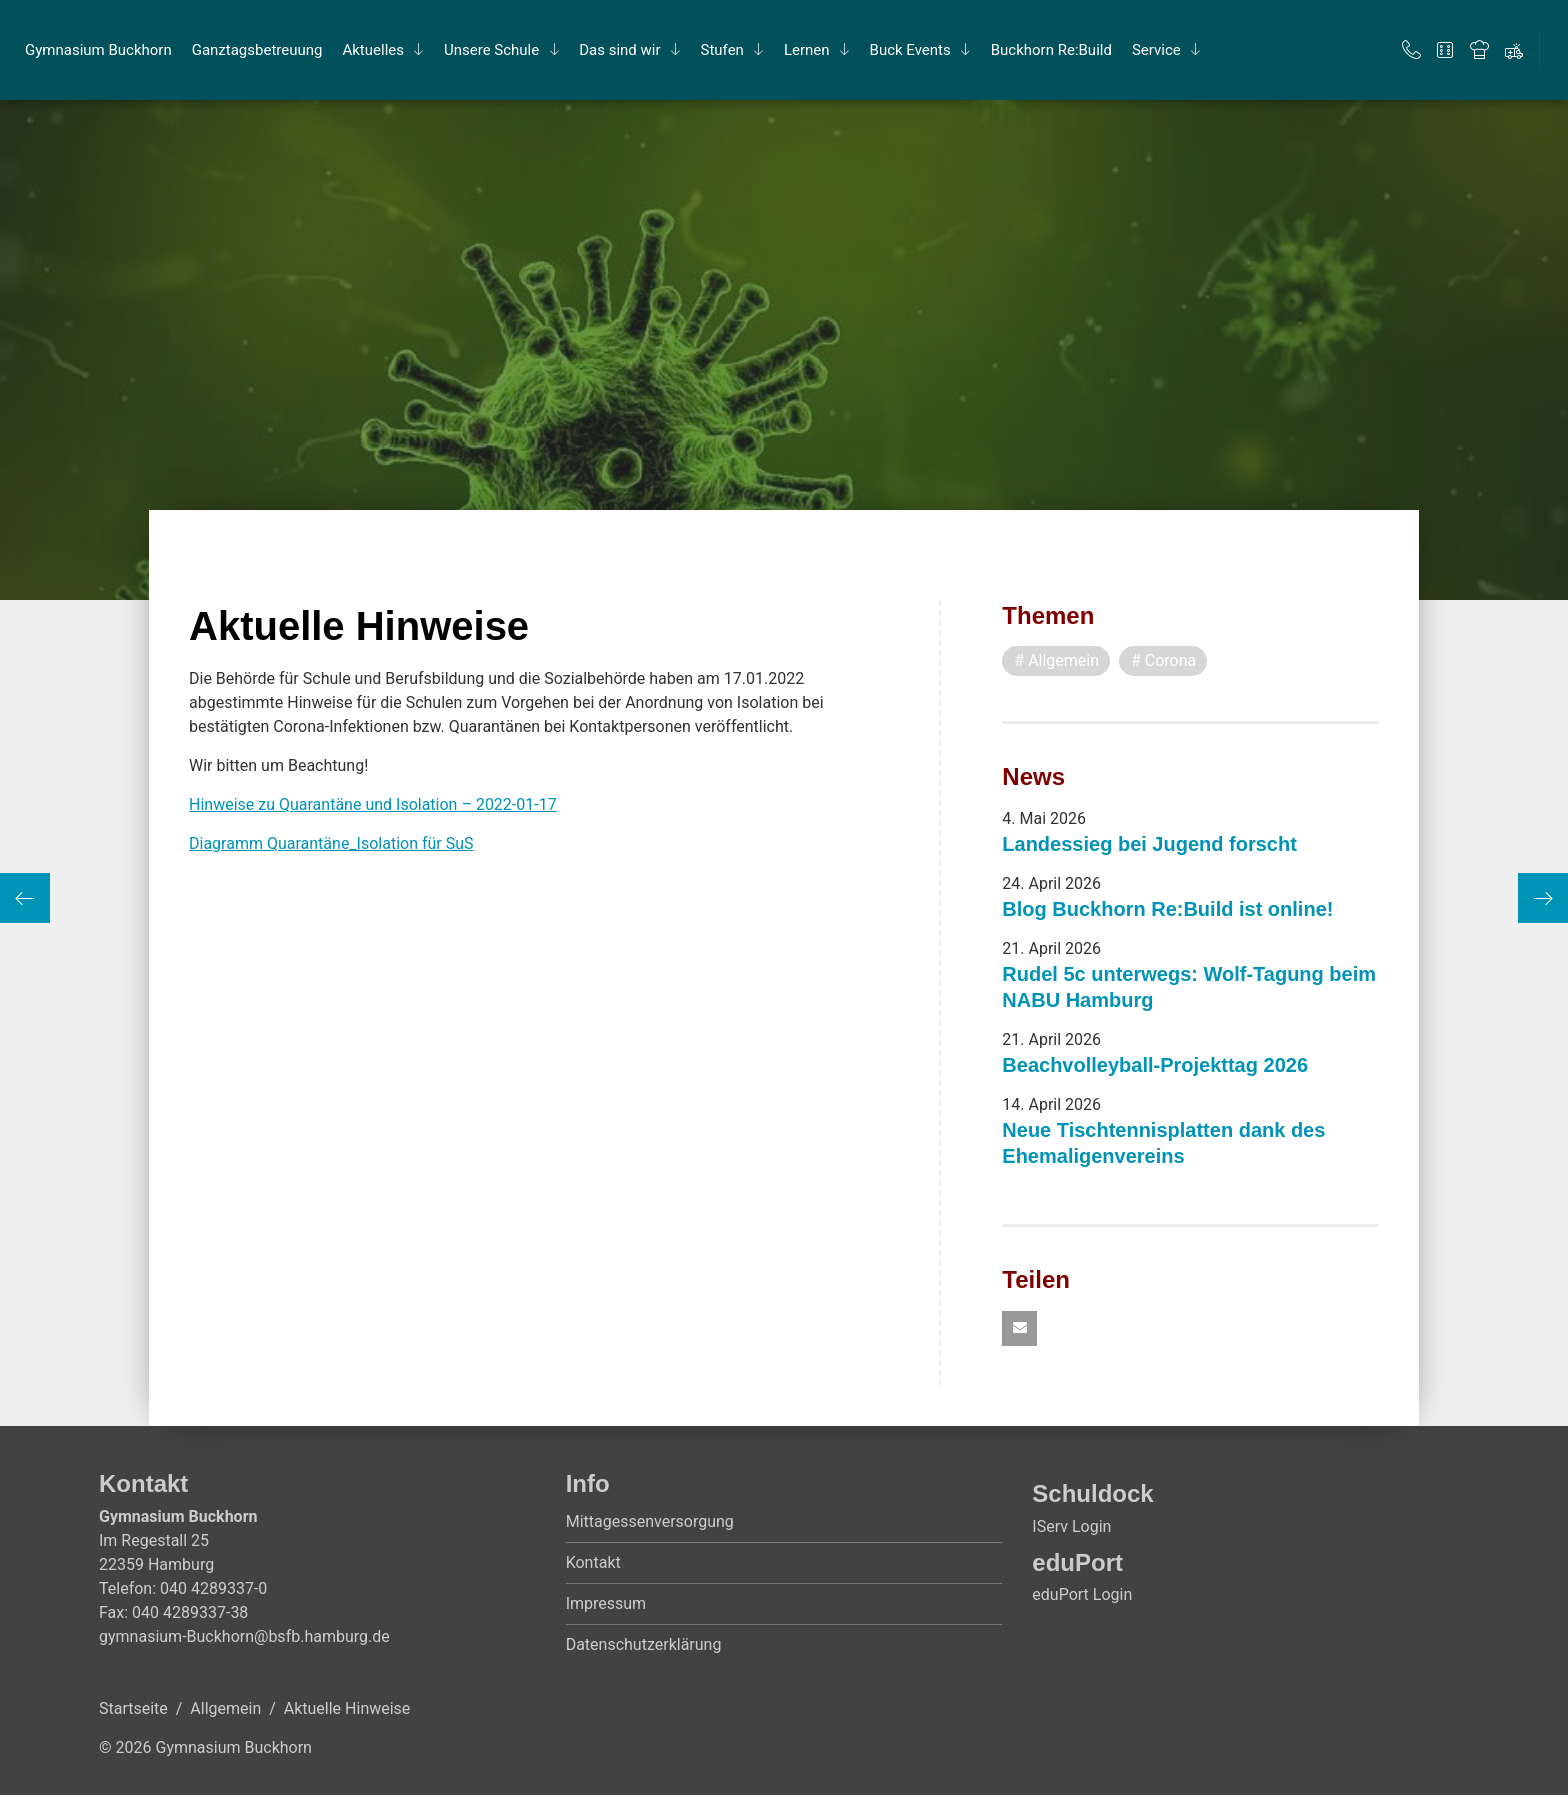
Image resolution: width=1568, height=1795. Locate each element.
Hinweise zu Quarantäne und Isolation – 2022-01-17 (373, 804)
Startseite (133, 1708)
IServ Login (1071, 1526)
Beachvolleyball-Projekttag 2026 (1155, 1065)
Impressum (606, 1603)
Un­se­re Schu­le (491, 50)
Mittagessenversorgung (650, 1521)
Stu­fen (722, 50)
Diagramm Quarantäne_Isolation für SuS (331, 843)
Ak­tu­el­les (373, 50)
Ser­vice (1156, 50)
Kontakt (593, 1562)
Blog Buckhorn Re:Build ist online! (1167, 909)
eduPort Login (1082, 1594)
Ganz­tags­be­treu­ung (257, 50)
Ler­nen (807, 50)
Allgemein (225, 1708)
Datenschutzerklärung (644, 1644)
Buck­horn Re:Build (1051, 50)
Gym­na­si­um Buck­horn (98, 50)
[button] (1019, 1328)
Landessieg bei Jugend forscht (1149, 844)
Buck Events (910, 50)
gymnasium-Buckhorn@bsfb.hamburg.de (244, 1636)
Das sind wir (619, 50)
